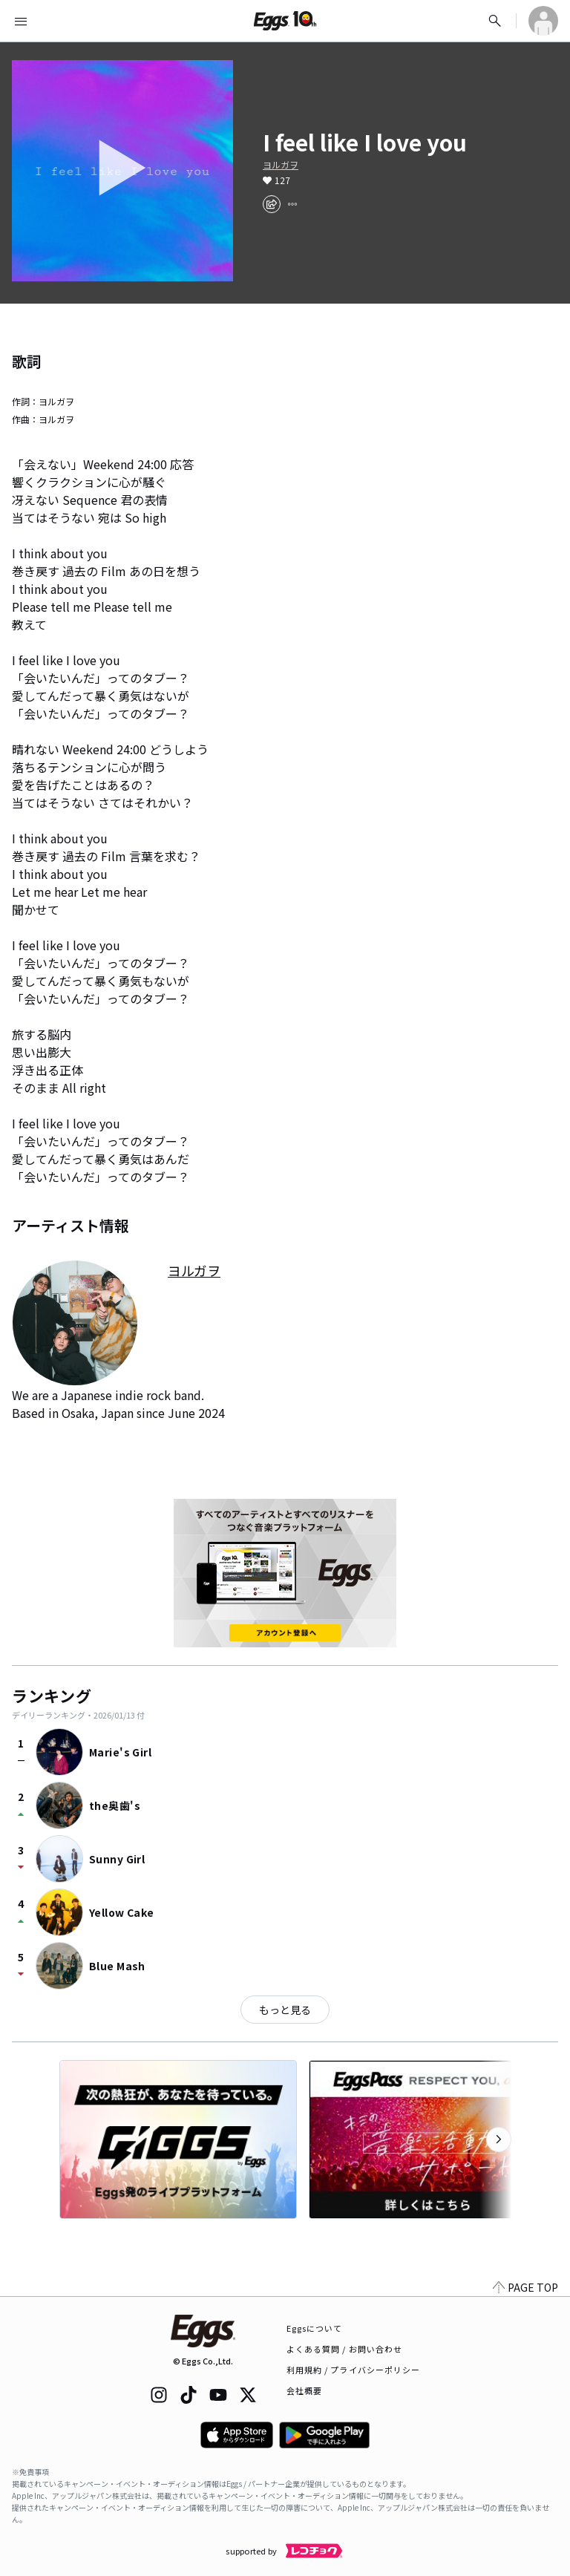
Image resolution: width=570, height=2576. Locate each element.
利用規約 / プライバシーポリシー (353, 2370)
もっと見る (285, 2009)
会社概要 (304, 2390)
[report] (292, 204)
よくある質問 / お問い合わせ (344, 2349)
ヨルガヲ (280, 165)
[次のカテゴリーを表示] (498, 2139)
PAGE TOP (525, 2287)
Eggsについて (314, 2328)
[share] (272, 204)
